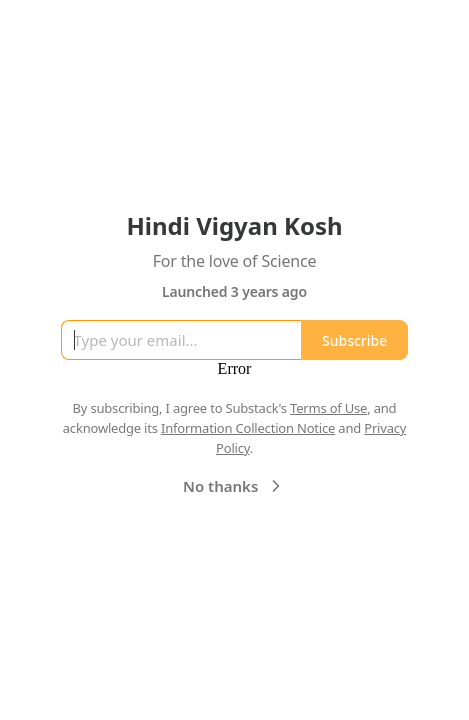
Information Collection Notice (248, 428)
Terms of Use (328, 408)
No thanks (234, 486)
